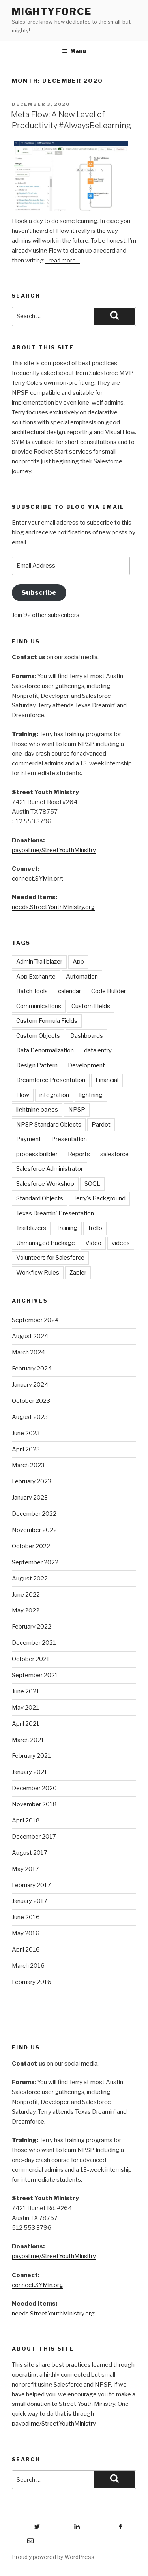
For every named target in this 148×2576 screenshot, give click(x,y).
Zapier (77, 1272)
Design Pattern (37, 1065)
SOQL (92, 1183)
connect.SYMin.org (37, 878)
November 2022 (34, 1530)
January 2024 (30, 1384)
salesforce (114, 1154)
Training (66, 1228)
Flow (22, 1095)
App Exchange (36, 976)
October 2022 (31, 1546)
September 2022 (35, 1562)
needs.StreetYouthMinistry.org (53, 907)
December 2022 (34, 1513)
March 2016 (28, 1965)
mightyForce (52, 11)
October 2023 (31, 1400)
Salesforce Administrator (49, 1168)
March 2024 (28, 1352)
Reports (79, 1154)
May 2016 (25, 1933)
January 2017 (29, 1901)
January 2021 (29, 1771)
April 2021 (25, 1723)
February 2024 (32, 1368)
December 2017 (34, 1836)
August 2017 (29, 1852)
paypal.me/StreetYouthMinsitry (54, 850)
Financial (107, 1080)
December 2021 (34, 1642)
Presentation (69, 1139)
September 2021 (35, 1675)
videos (121, 1243)
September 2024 (35, 1320)
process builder (37, 1154)
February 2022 (31, 1626)
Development (86, 1065)
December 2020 (34, 1788)
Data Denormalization (45, 1050)
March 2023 (28, 1465)
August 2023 (30, 1417)
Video (93, 1243)
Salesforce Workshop (45, 1183)
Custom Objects (38, 1035)
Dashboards (86, 1035)
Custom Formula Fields (46, 1020)
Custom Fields (90, 1006)
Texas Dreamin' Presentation (55, 1213)
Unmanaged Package (45, 1243)
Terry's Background (99, 1198)
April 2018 (26, 1820)
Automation (82, 976)
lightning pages (37, 1109)
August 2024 (30, 1336)
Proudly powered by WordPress (53, 2557)
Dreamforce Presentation (50, 1080)
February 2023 (31, 1481)
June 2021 (25, 1691)
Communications (38, 1006)
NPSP (76, 1109)
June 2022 (26, 1594)
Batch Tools (32, 991)
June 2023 (26, 1433)
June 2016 (26, 1917)
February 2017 (31, 1885)
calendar (69, 991)
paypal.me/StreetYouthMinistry (54, 2423)
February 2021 (31, 1755)
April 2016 (26, 1949)
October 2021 (31, 1659)
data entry (98, 1050)
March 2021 (28, 1740)
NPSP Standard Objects (48, 1124)
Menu (74, 51)
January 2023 (30, 1497)
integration (54, 1095)
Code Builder (108, 991)
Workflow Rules (37, 1272)
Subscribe (38, 592)
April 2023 (26, 1449)
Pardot (101, 1124)
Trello (95, 1228)
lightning (91, 1095)
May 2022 (25, 1610)
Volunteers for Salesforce (50, 1257)
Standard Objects (39, 1198)
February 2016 (31, 1981)
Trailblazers (31, 1228)
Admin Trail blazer (39, 961)
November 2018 (34, 1804)
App (78, 961)
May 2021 (25, 1707)
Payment (28, 1139)
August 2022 (30, 1578)
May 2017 (25, 1869)
